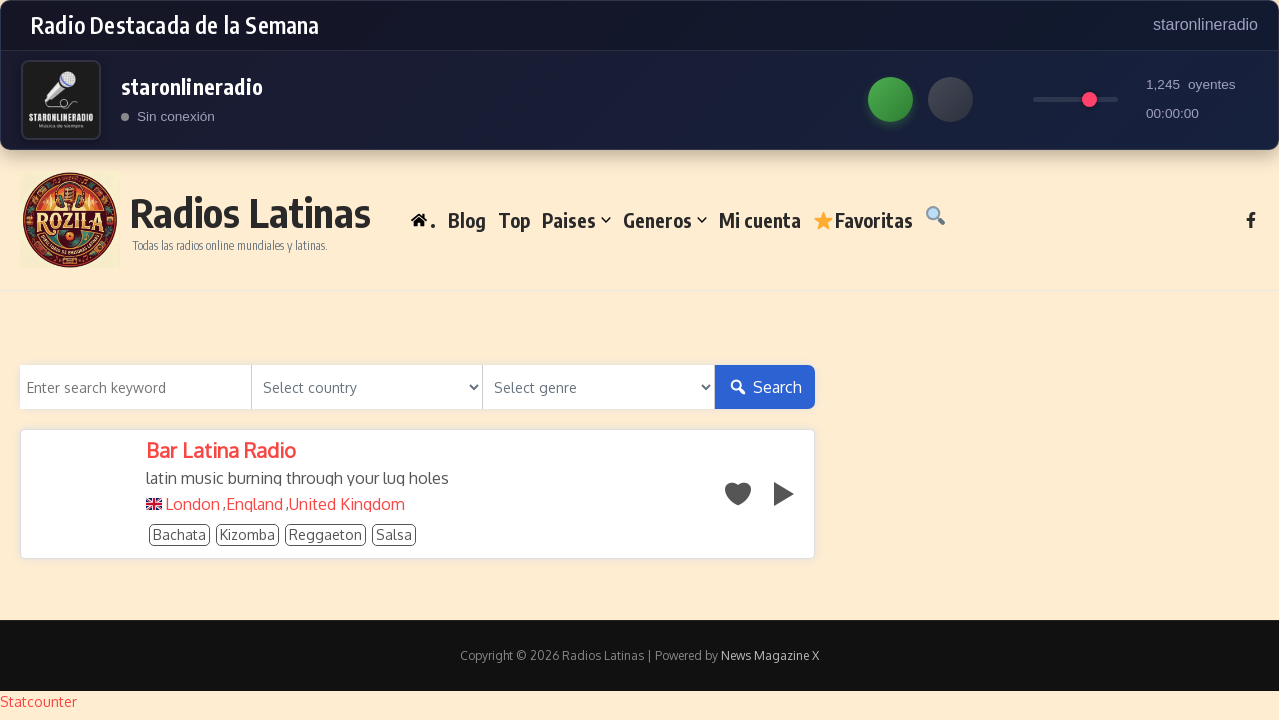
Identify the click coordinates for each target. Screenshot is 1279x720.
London (192, 504)
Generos (665, 220)
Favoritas (863, 220)
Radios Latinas (250, 212)
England (254, 504)
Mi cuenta (760, 220)
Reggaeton (325, 534)
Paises (576, 220)
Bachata (179, 534)
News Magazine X (770, 655)
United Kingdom (347, 504)
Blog (467, 220)
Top (514, 220)
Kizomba (247, 534)
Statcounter (38, 701)
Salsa (394, 534)
